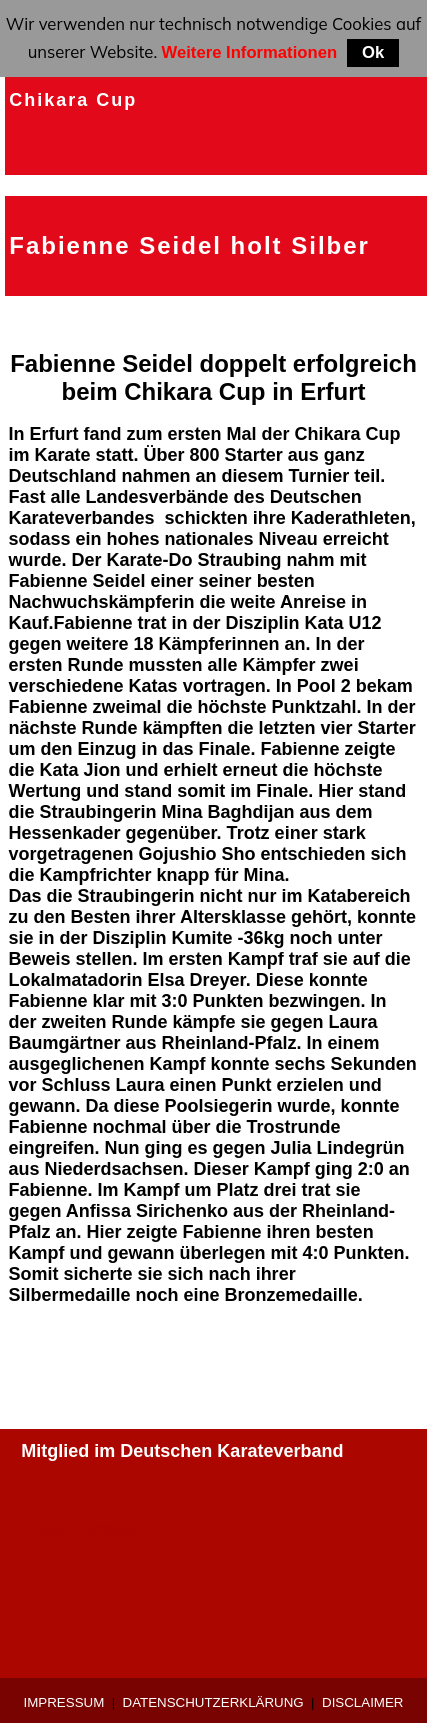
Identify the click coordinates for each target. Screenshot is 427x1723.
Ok (373, 52)
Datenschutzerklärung (213, 1702)
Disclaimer (362, 1702)
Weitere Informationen (250, 52)
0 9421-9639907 (86, 1532)
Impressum (64, 1702)
